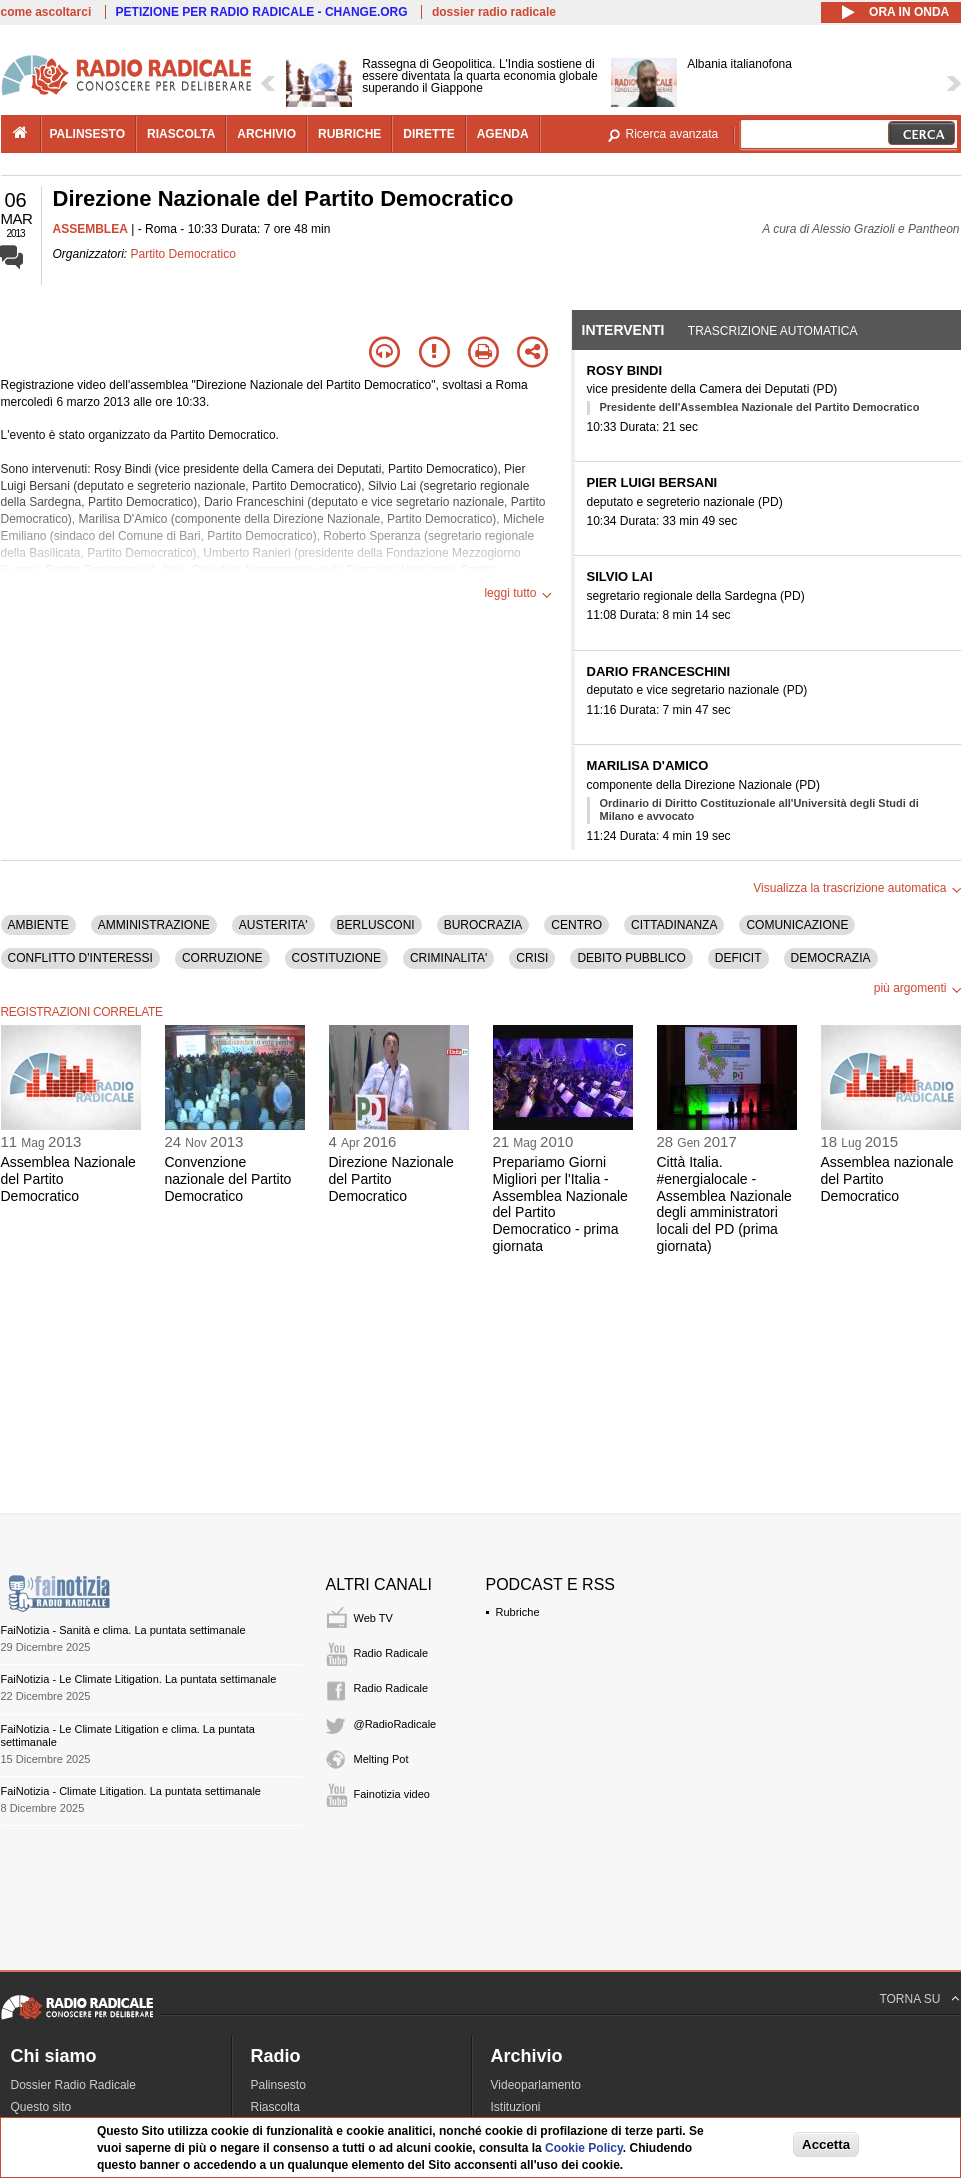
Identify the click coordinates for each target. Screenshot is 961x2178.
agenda (503, 134)
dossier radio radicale (494, 12)
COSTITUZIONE (336, 958)
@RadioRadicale (395, 1724)
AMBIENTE (38, 925)
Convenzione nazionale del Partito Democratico (228, 1179)
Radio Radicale (391, 1653)
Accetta (826, 2144)
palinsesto (88, 134)
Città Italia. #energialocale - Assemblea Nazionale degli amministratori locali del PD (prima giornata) (724, 1204)
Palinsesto (278, 2085)
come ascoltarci (46, 12)
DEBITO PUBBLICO (631, 958)
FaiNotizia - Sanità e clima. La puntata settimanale (123, 1630)
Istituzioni (516, 2107)
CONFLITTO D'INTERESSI (80, 958)
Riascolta (275, 2107)
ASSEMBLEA (90, 229)
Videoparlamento (536, 2085)
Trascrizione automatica (773, 331)
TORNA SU (909, 1999)
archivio (266, 134)
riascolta (181, 134)
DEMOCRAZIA (831, 958)
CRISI (532, 958)
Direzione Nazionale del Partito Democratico (391, 1179)
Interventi (623, 330)
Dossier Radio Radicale (73, 2085)
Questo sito (41, 2107)
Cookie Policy (584, 2148)
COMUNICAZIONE (797, 925)
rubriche (349, 134)
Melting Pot (381, 1759)
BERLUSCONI (376, 925)
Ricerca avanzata (672, 134)
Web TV (373, 1618)
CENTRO (576, 925)
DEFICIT (738, 958)
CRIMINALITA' (448, 958)
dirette (428, 134)
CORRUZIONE (222, 958)
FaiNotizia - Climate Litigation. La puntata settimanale (131, 1791)
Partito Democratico (183, 254)
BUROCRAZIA (483, 925)
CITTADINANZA (674, 925)
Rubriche (518, 1612)
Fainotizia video (392, 1794)
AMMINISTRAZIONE (154, 925)
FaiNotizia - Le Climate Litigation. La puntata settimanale (139, 1679)
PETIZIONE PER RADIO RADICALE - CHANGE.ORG (262, 12)
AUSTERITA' (273, 925)
